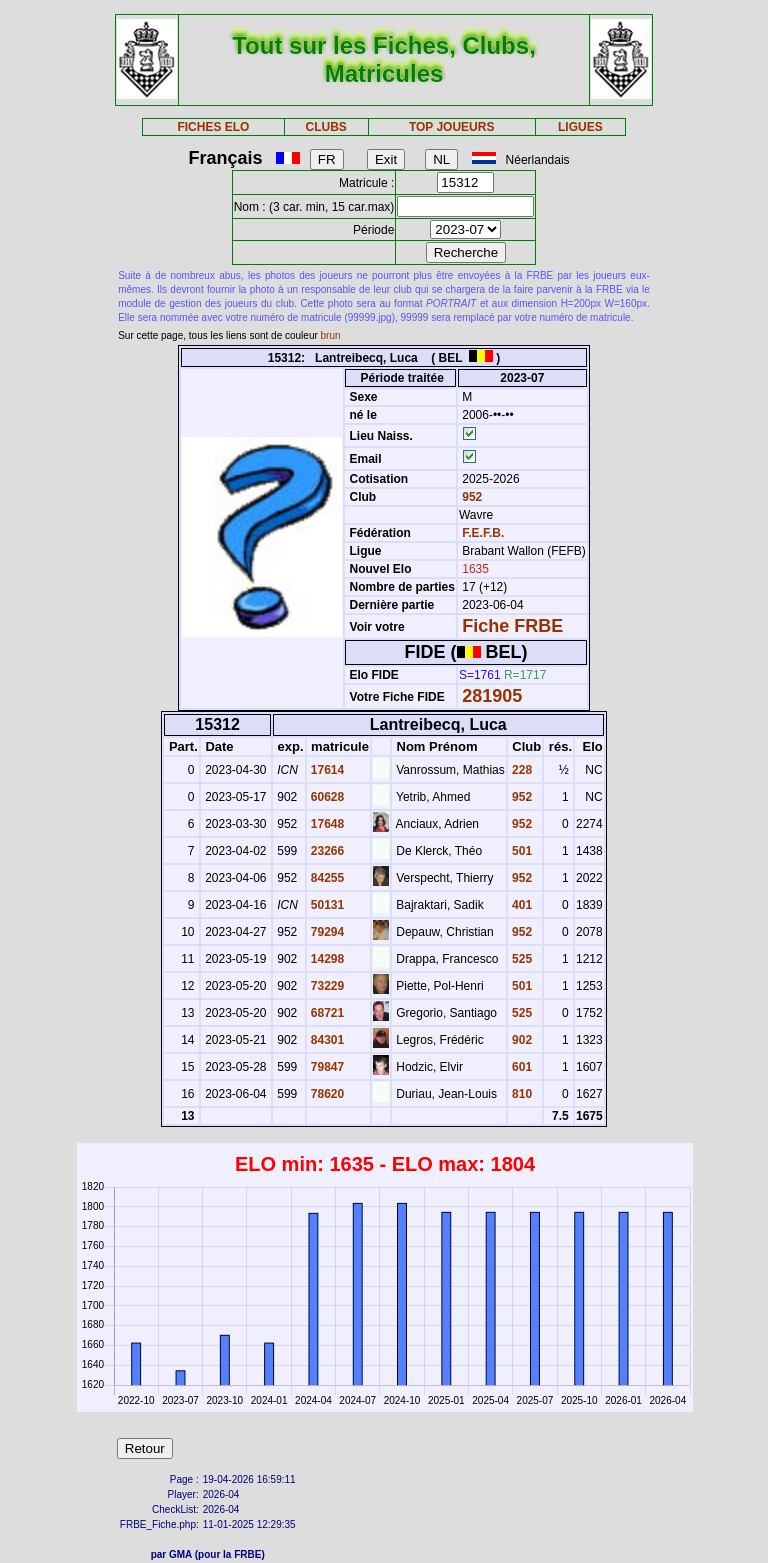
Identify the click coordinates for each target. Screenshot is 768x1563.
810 (520, 1094)
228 (520, 770)
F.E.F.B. (483, 533)
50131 (326, 905)
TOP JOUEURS (452, 127)
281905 (492, 696)
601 (520, 1067)
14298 (326, 959)
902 (520, 1040)
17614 (326, 770)
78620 (326, 1094)
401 (520, 905)
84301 (326, 1040)
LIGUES (580, 127)
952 (470, 497)
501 (520, 851)
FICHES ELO (213, 127)
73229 (326, 986)
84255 (326, 878)
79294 (326, 932)
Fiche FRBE (512, 626)
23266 (326, 851)
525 (520, 959)
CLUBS (325, 127)
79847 (326, 1067)
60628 (326, 797)
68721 (326, 1013)
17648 (326, 824)
